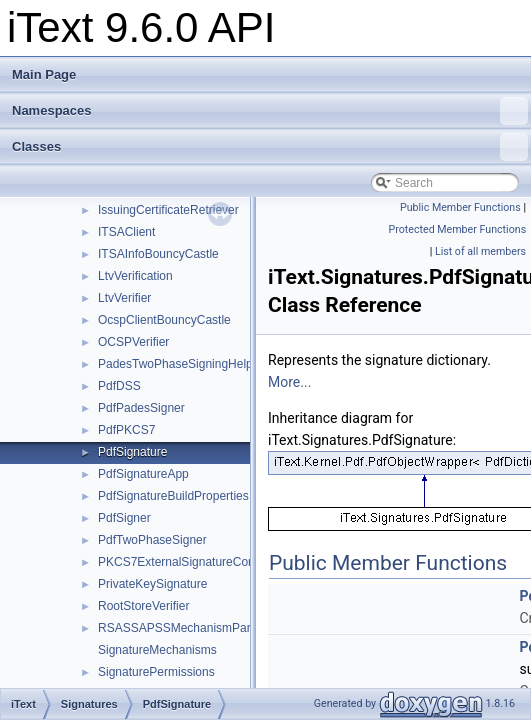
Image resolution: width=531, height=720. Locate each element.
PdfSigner (124, 518)
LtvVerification (135, 276)
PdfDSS (119, 386)
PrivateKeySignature (152, 584)
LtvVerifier (124, 298)
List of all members (480, 251)
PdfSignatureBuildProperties (173, 496)
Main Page (44, 74)
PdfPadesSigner (141, 408)
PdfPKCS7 (126, 430)
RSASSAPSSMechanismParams (185, 628)
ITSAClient (126, 232)
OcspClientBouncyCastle (164, 320)
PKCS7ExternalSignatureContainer (191, 562)
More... (289, 382)
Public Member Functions (460, 207)
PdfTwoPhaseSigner (152, 540)
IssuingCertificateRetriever (168, 210)
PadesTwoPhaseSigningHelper (180, 364)
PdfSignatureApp (143, 474)
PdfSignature (132, 452)
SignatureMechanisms (157, 650)
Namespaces (270, 111)
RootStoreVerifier (143, 606)
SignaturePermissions (156, 672)
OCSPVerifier (133, 342)
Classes (270, 147)
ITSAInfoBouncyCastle (158, 254)
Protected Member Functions (458, 229)
